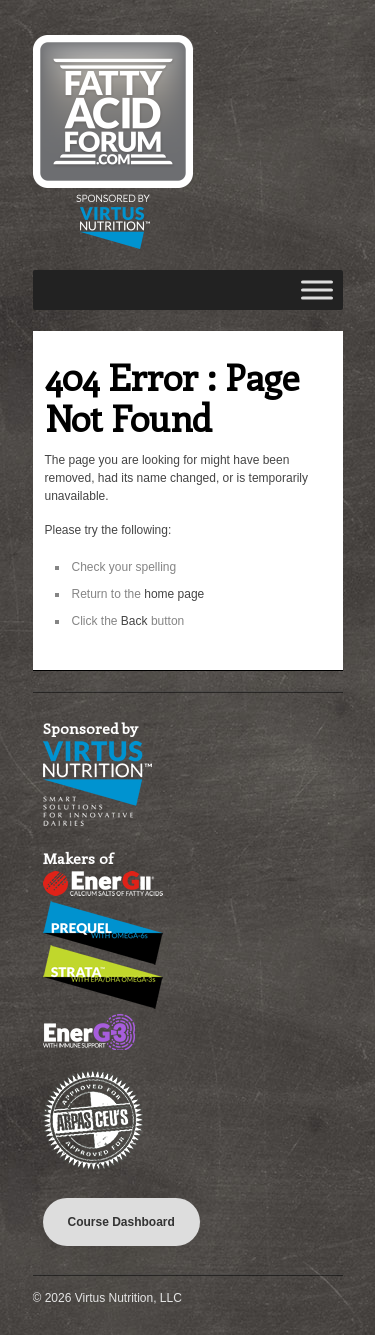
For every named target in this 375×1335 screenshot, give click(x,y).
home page (174, 594)
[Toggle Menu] (317, 289)
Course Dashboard (121, 1222)
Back (134, 621)
